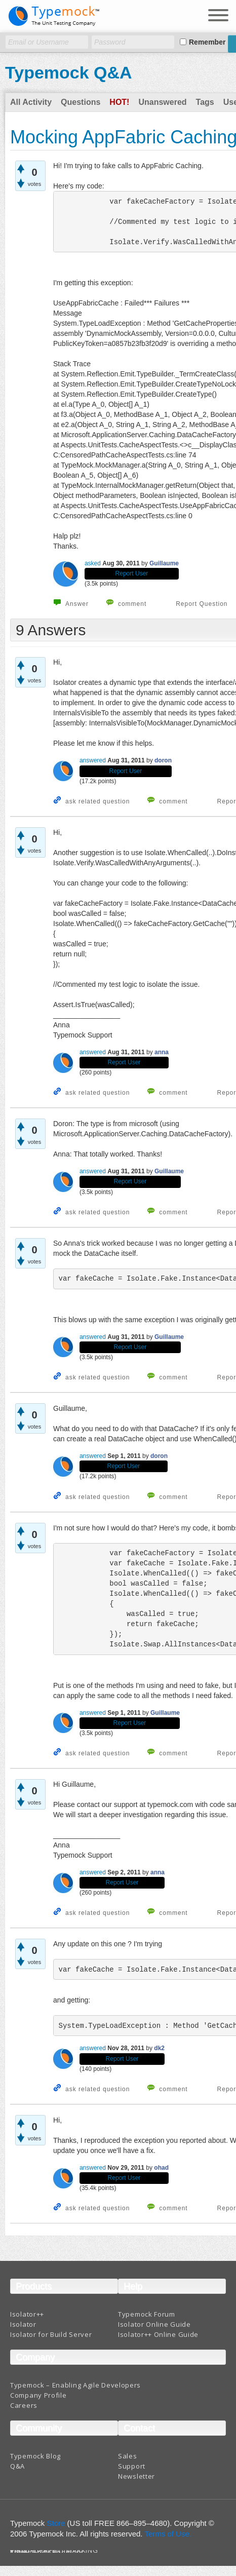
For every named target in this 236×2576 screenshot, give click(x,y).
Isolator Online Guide (154, 2324)
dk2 (159, 2048)
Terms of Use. (167, 2533)
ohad (161, 2167)
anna (161, 1052)
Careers (23, 2405)
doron (163, 760)
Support (131, 2466)
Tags (205, 102)
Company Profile (38, 2395)
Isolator (23, 2324)
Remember (207, 42)
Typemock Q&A (68, 72)
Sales (127, 2455)
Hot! (119, 102)
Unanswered (162, 102)
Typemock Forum (146, 2314)
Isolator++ (27, 2314)
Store (56, 2523)
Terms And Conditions (47, 2552)
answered (93, 760)
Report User (131, 573)
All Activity (31, 102)
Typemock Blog (35, 2455)
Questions (80, 102)
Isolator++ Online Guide (158, 2334)
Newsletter (136, 2476)
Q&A (17, 2466)
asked (93, 563)
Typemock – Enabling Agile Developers (75, 2385)
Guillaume (164, 563)
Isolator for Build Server (51, 2334)
